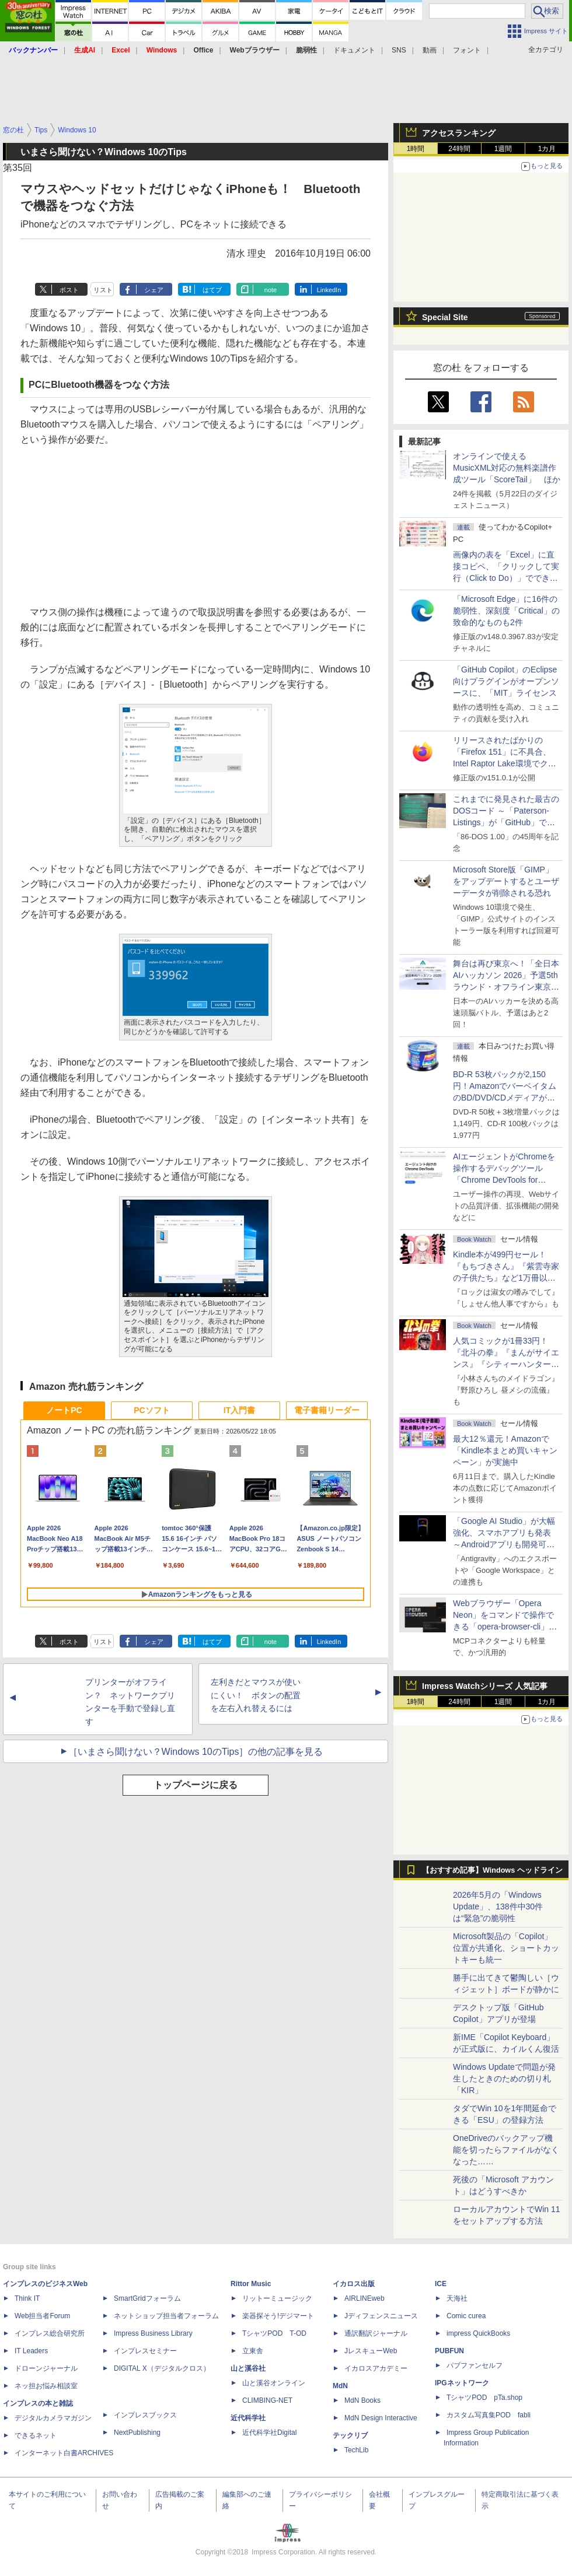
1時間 (416, 149)
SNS (399, 50)
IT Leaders (31, 2351)
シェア (153, 289)
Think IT (27, 2298)
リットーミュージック (277, 2298)
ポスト (69, 289)
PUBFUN (449, 2351)
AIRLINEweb (364, 2298)
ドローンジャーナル (46, 2368)
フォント (467, 50)
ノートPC (64, 1410)
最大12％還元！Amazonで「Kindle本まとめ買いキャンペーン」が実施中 (505, 1450)
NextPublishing (137, 2432)
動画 (430, 50)
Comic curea (466, 2316)
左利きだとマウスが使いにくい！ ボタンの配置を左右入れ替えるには (256, 1695)
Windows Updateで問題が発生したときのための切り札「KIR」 (504, 2078)
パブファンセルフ (475, 2365)
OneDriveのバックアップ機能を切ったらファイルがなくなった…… (506, 2149)
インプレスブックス (145, 2415)
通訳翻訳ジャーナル (375, 2333)
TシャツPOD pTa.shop (484, 2397)
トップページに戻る (196, 1785)
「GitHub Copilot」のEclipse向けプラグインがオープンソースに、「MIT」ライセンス (506, 681)
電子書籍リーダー (327, 1410)
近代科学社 (248, 2418)
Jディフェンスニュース (381, 2316)
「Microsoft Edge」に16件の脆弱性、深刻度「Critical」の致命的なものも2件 (506, 610)
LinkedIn (329, 289)
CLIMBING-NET (267, 2400)
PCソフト (151, 1410)
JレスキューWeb (370, 2351)
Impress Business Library (153, 2333)
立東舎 (252, 2351)
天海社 (457, 2298)
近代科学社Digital (269, 2432)
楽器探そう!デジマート (278, 2316)
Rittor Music (251, 2284)
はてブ (212, 289)
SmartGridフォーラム (147, 2298)
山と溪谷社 (248, 2368)
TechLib (356, 2450)
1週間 (503, 149)
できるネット (36, 2435)
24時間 (459, 149)
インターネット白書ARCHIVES (64, 2453)
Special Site (445, 317)
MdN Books (362, 2400)
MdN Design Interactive (380, 2418)
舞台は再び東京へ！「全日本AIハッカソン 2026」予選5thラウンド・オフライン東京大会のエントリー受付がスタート (506, 987)
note (270, 289)
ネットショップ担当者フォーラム (166, 2316)
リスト (103, 289)
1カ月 (547, 149)
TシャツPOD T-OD (274, 2333)
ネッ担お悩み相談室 (46, 2386)
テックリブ (350, 2435)
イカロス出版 (354, 2284)
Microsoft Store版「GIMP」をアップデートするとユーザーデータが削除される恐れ (506, 881)
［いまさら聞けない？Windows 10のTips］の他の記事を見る (195, 1752)
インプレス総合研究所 (50, 2333)
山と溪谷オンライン (273, 2383)
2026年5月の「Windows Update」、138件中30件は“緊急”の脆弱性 (498, 1906)
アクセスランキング (459, 133)
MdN (340, 2386)
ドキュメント (354, 50)
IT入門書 (239, 1410)
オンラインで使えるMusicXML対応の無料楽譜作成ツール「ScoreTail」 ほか (506, 467)
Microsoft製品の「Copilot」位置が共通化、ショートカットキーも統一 (506, 1948)
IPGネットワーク (462, 2383)
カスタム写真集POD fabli (489, 2415)
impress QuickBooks (478, 2333)
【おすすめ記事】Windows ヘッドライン (492, 1870)
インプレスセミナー (145, 2351)
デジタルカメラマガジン (53, 2418)
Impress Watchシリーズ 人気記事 (484, 1686)
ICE (441, 2284)
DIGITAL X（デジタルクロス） (162, 2368)
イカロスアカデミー (375, 2368)
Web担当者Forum (42, 2316)
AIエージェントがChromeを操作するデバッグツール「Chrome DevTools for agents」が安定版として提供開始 (506, 1180)
